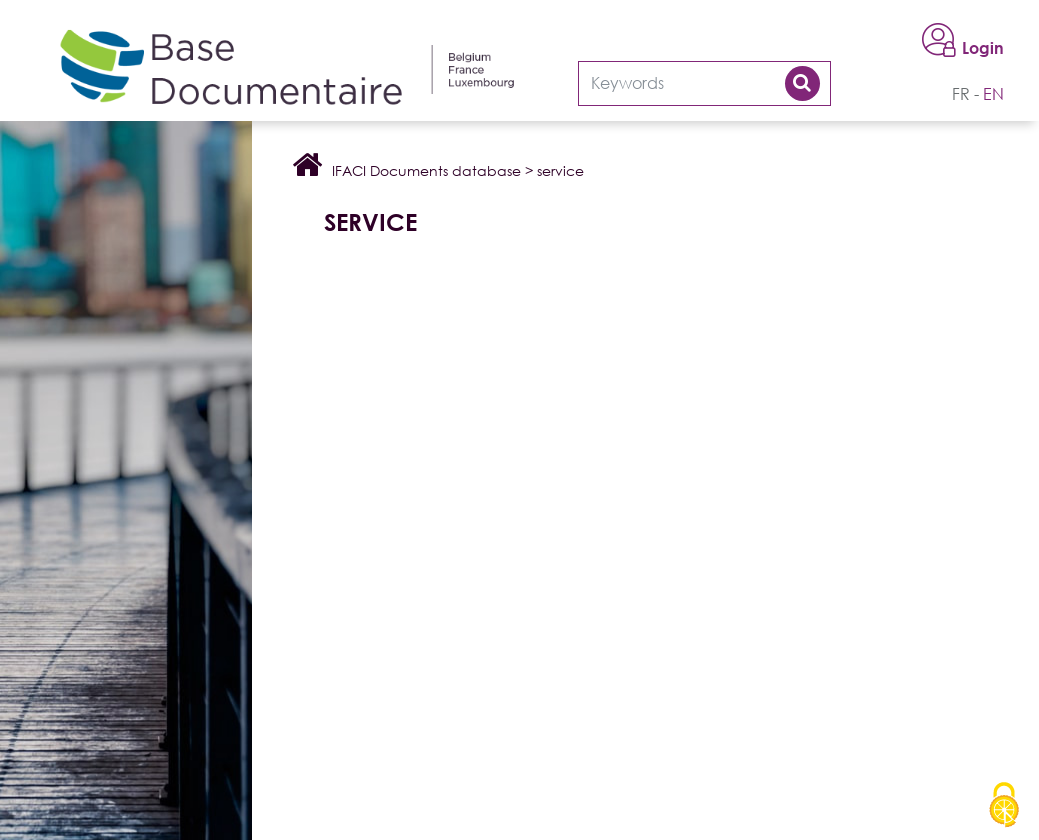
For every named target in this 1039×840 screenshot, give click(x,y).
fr (961, 94)
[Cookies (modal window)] (1004, 806)
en (993, 94)
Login (983, 48)
